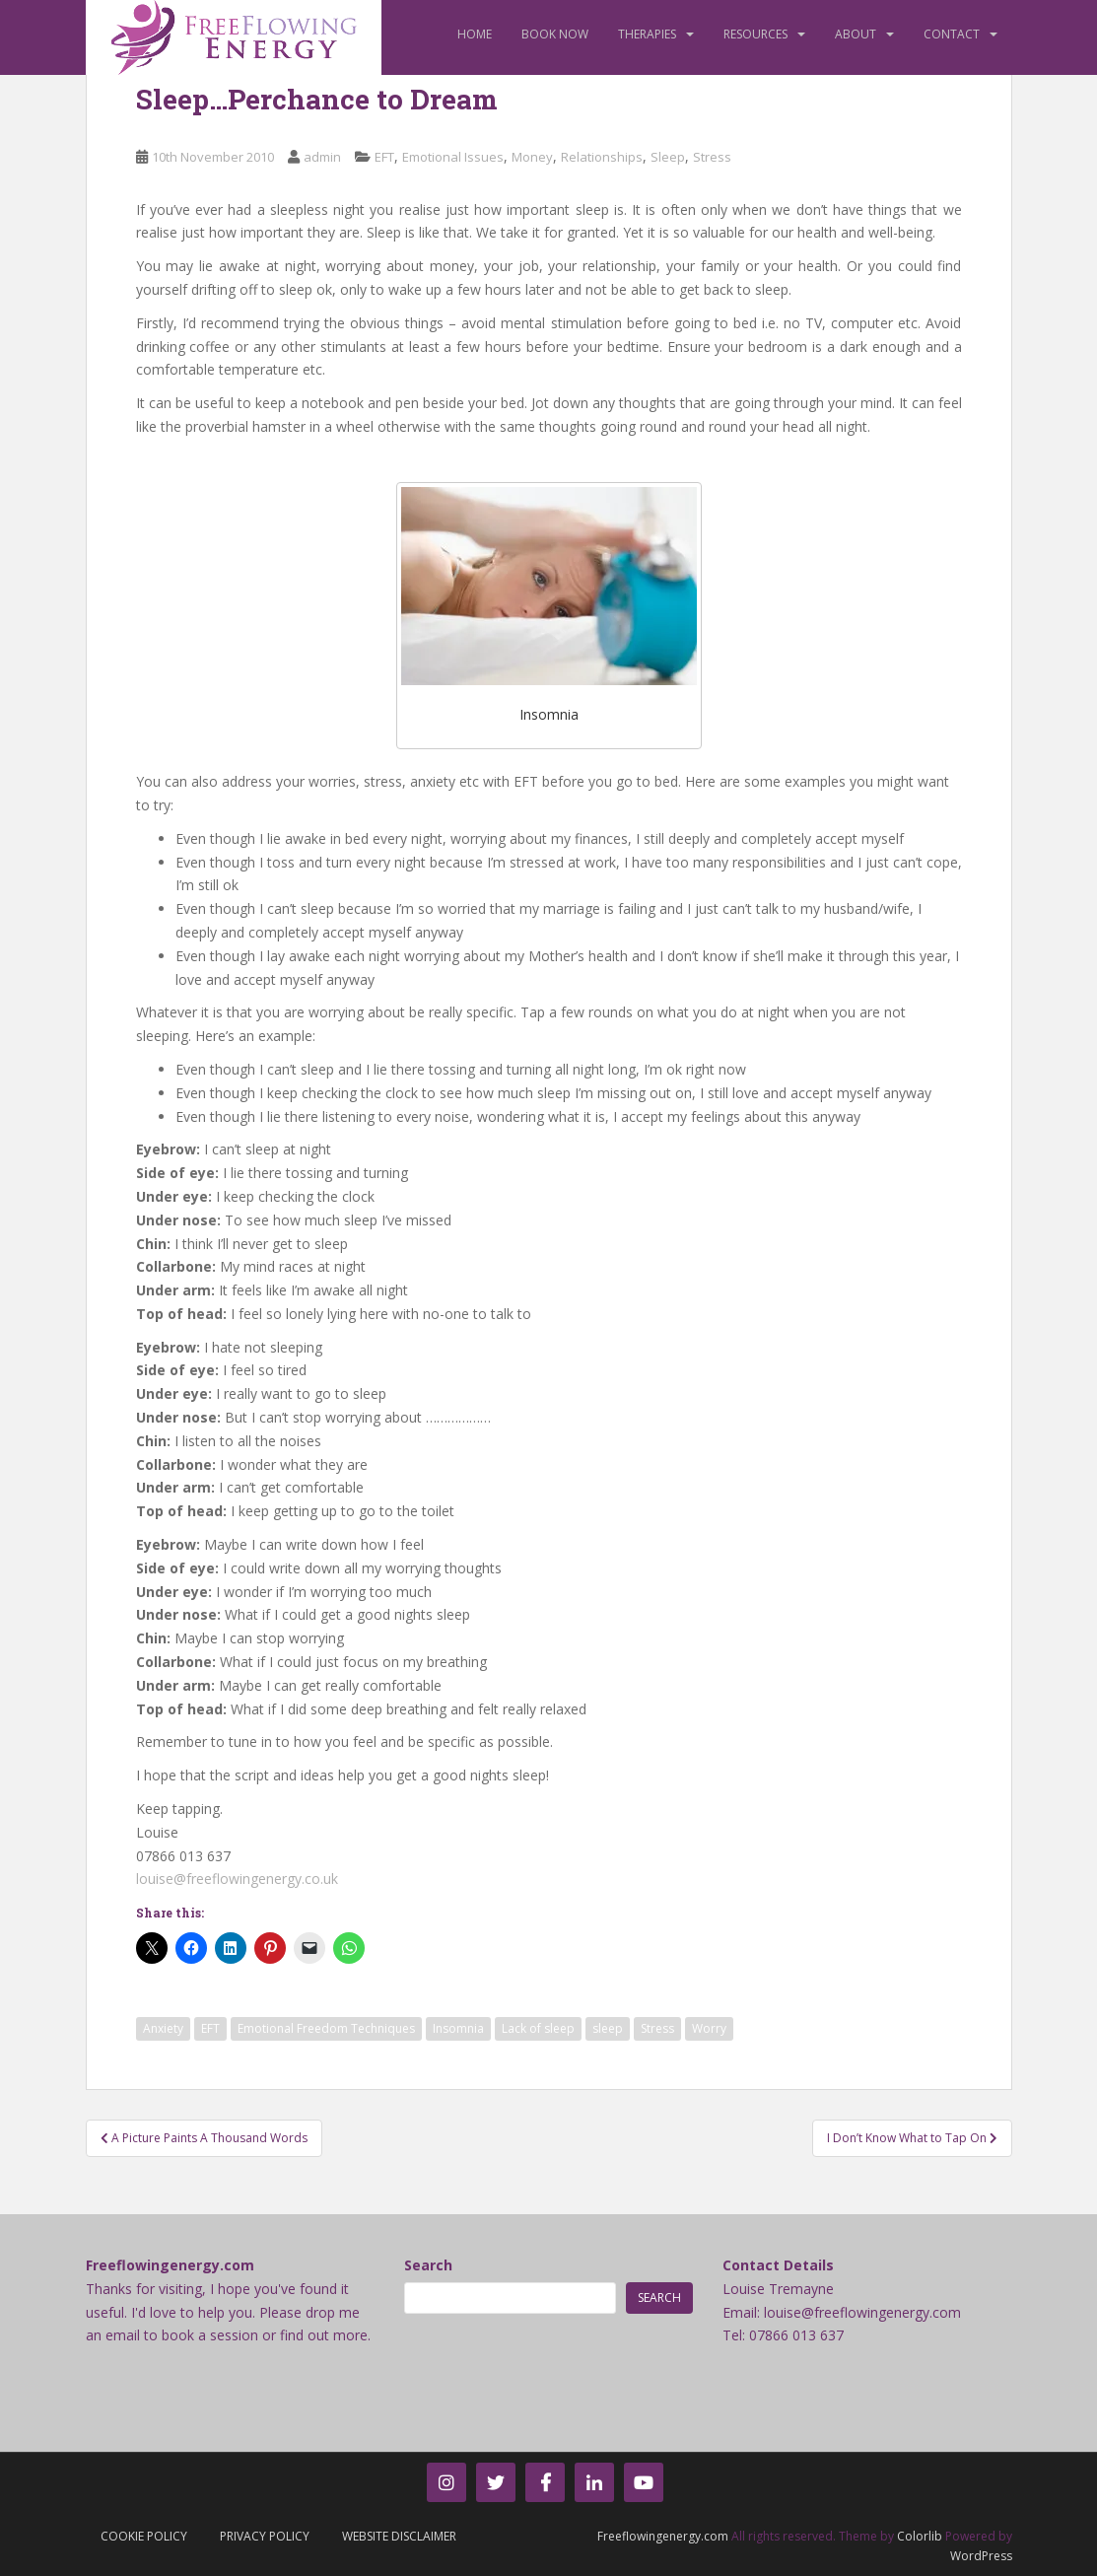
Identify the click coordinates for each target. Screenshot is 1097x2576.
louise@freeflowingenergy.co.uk (237, 1878)
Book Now (554, 34)
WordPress (981, 2555)
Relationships (602, 157)
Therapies (647, 34)
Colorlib (919, 2536)
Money (532, 157)
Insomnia (458, 2028)
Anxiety (163, 2028)
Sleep (668, 157)
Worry (709, 2028)
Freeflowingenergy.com (662, 2536)
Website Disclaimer (399, 2536)
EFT (384, 157)
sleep (607, 2028)
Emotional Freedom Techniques (326, 2028)
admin (322, 157)
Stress (712, 157)
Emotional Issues (453, 157)
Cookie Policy (144, 2536)
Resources (755, 34)
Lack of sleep (538, 2028)
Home (474, 34)
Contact (952, 34)
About (855, 34)
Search (428, 2265)
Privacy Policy (264, 2536)
